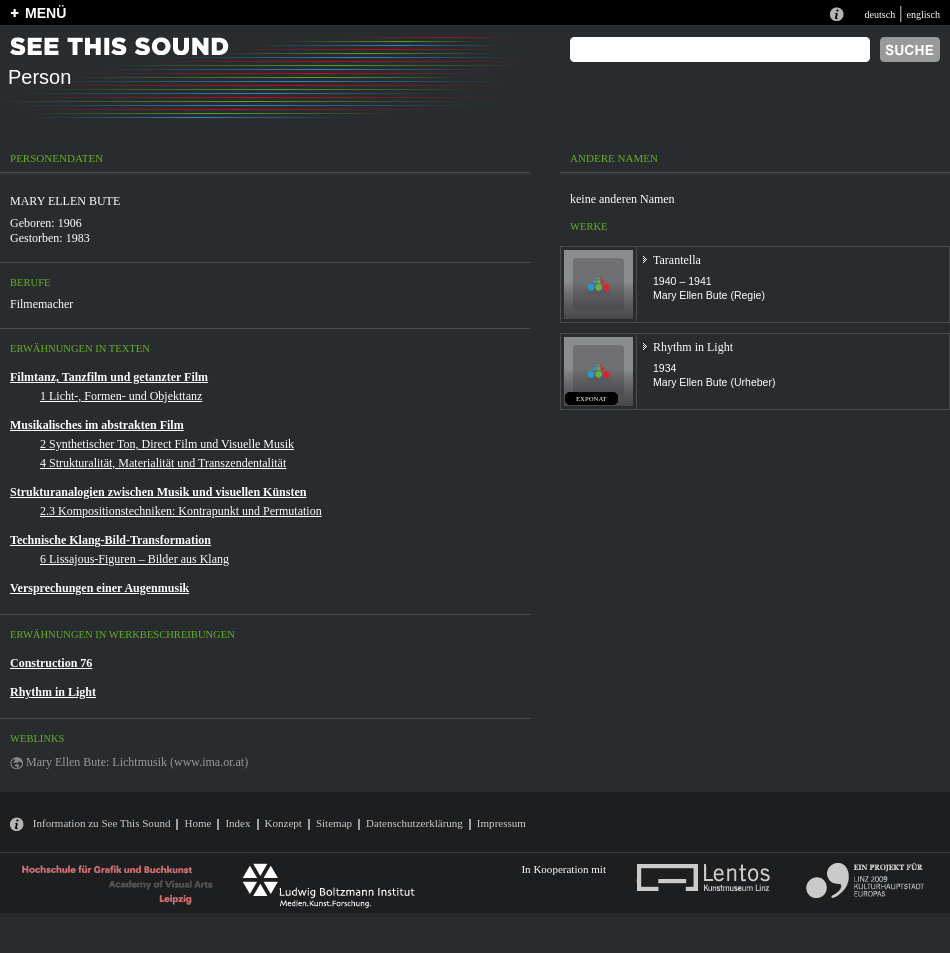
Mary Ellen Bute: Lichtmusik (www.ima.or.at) (137, 762)
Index (237, 823)
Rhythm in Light (53, 692)
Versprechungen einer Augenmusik (99, 588)
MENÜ (45, 13)
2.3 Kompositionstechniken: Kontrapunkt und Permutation (181, 511)
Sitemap (334, 823)
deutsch (879, 14)
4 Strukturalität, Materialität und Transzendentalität (163, 463)
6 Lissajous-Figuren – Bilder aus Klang (134, 559)
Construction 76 (51, 663)
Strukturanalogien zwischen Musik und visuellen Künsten (158, 492)
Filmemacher (41, 304)
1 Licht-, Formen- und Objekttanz (121, 396)
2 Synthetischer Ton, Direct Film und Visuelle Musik (167, 444)
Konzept (283, 823)
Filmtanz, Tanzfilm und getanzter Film (109, 377)
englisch (923, 14)
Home (197, 823)
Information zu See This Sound (102, 823)
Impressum (501, 823)
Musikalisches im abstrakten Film (97, 425)
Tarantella (677, 260)
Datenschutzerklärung (414, 823)
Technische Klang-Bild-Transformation (110, 540)
